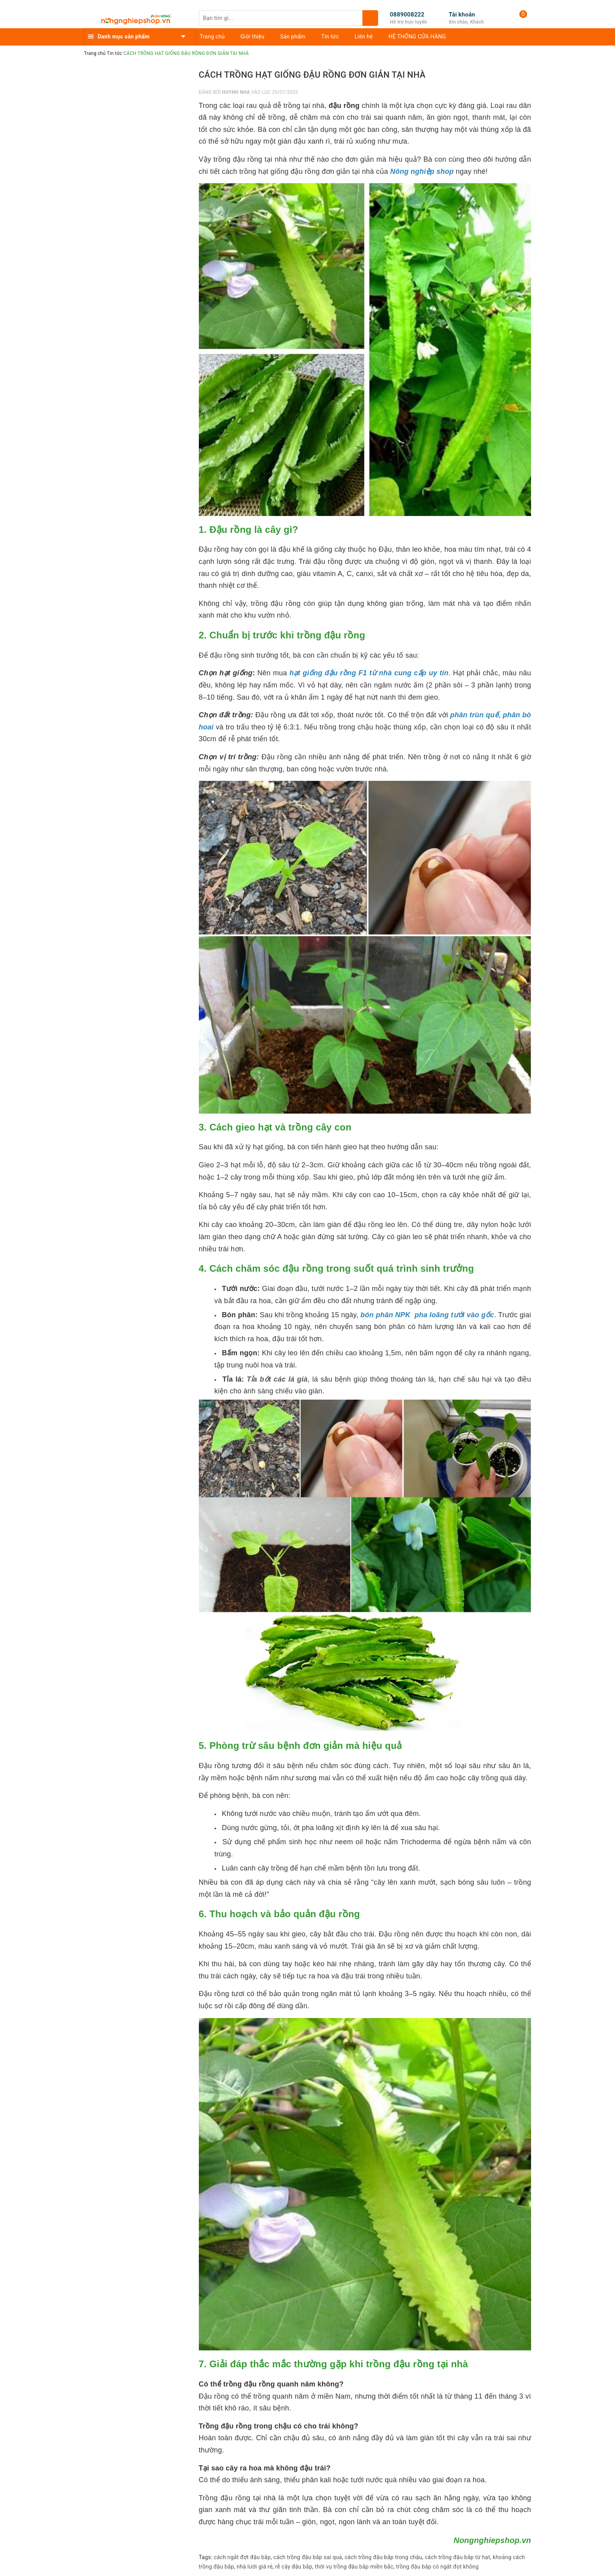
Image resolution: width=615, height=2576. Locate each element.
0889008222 (407, 14)
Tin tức (330, 36)
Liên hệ (364, 36)
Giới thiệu (252, 36)
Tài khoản (462, 14)
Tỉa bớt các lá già (277, 1379)
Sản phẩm (293, 36)
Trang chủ (212, 36)
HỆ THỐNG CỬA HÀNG (417, 36)
